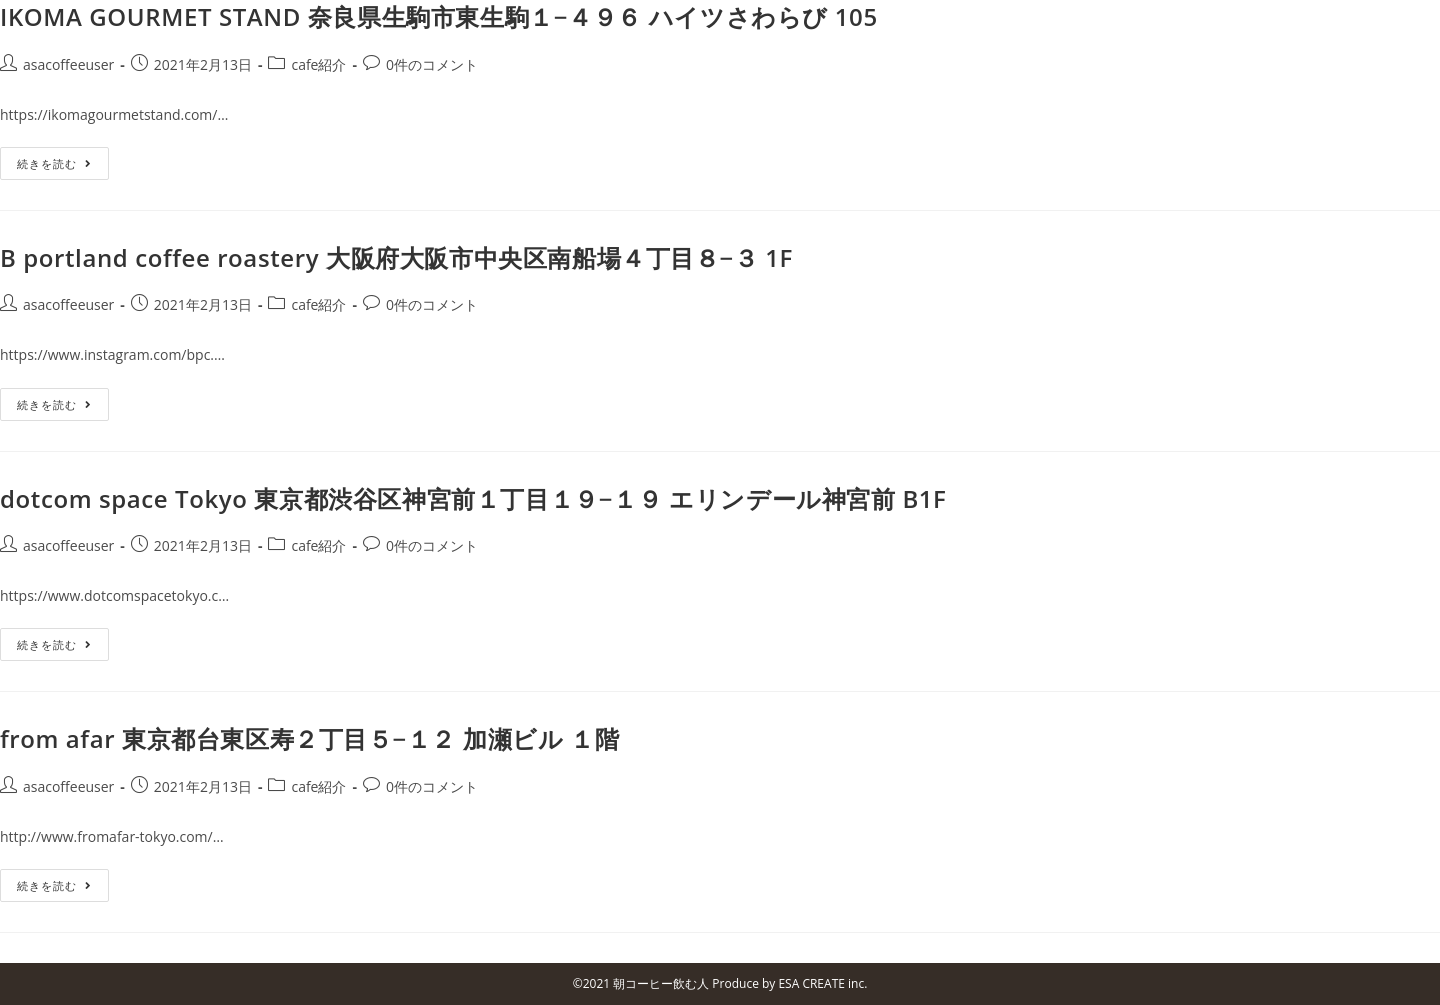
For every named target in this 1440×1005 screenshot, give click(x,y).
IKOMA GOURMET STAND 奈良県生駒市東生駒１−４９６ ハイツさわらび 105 (439, 16)
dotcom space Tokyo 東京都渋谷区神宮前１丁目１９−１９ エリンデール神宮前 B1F (473, 498)
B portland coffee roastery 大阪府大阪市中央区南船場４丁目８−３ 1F (396, 257)
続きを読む (54, 163)
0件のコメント (432, 64)
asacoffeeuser (68, 64)
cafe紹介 (318, 64)
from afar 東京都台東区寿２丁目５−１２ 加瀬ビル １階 (309, 738)
